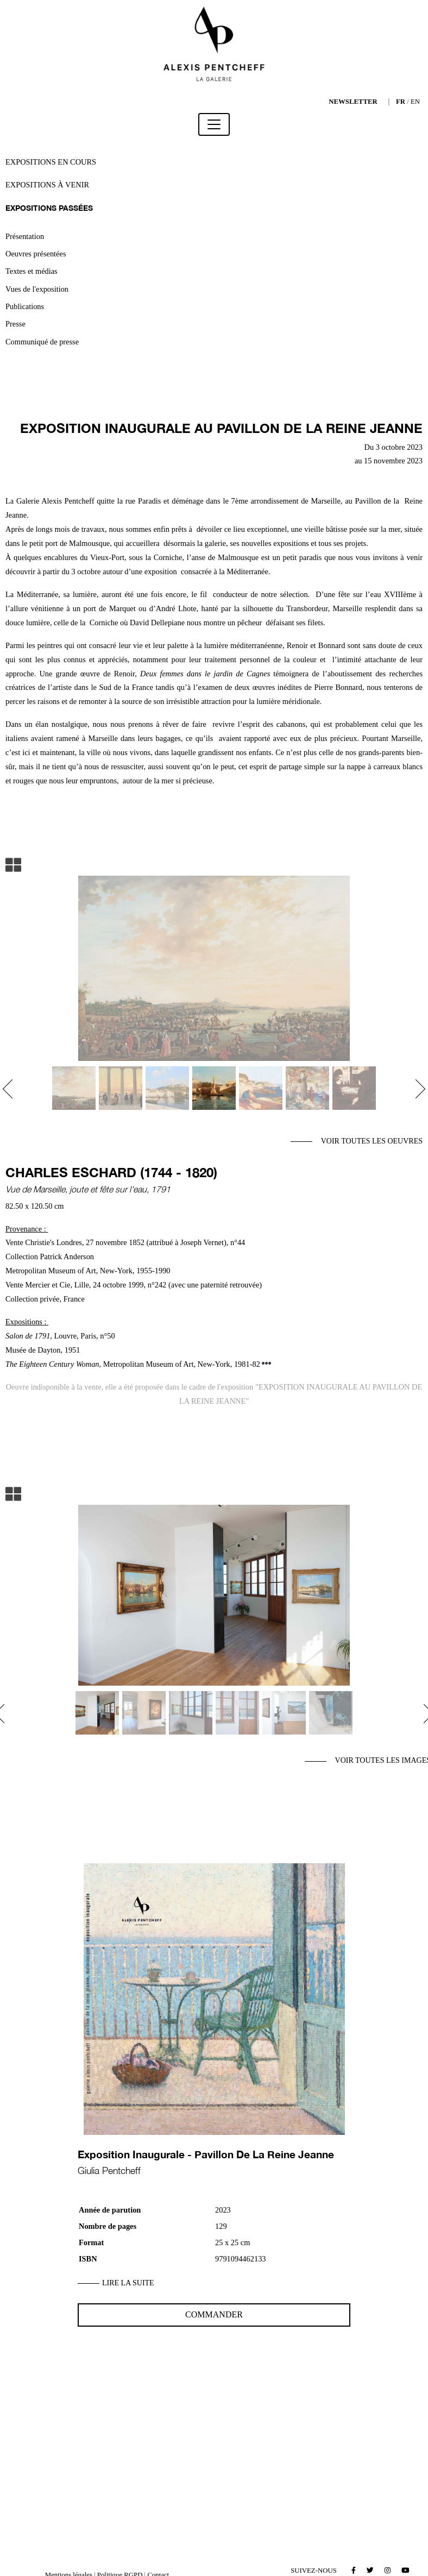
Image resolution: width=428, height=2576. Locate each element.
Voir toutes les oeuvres (372, 1141)
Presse (15, 323)
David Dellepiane (158, 622)
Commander (214, 2314)
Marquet (122, 608)
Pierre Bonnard (337, 687)
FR (400, 101)
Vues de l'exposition (36, 289)
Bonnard (331, 645)
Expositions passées (49, 207)
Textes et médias (31, 271)
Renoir (297, 645)
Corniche (104, 622)
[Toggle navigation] (214, 124)
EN (415, 101)
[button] (12, 1088)
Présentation (24, 236)
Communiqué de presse (42, 341)
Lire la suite (128, 2283)
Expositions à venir (47, 184)
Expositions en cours (50, 162)
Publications (24, 306)
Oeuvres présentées (35, 253)
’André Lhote (175, 608)
